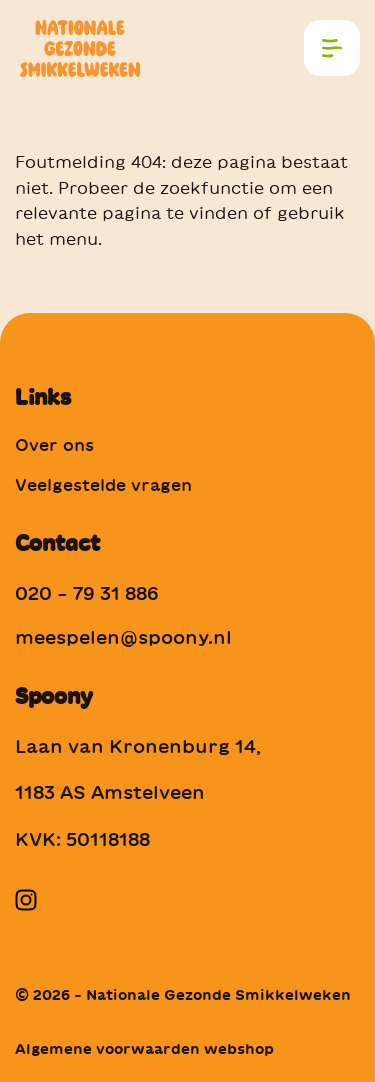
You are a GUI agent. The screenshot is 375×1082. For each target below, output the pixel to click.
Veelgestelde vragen (103, 485)
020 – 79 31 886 (87, 593)
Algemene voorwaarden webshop (144, 1049)
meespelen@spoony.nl (123, 637)
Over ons (54, 445)
